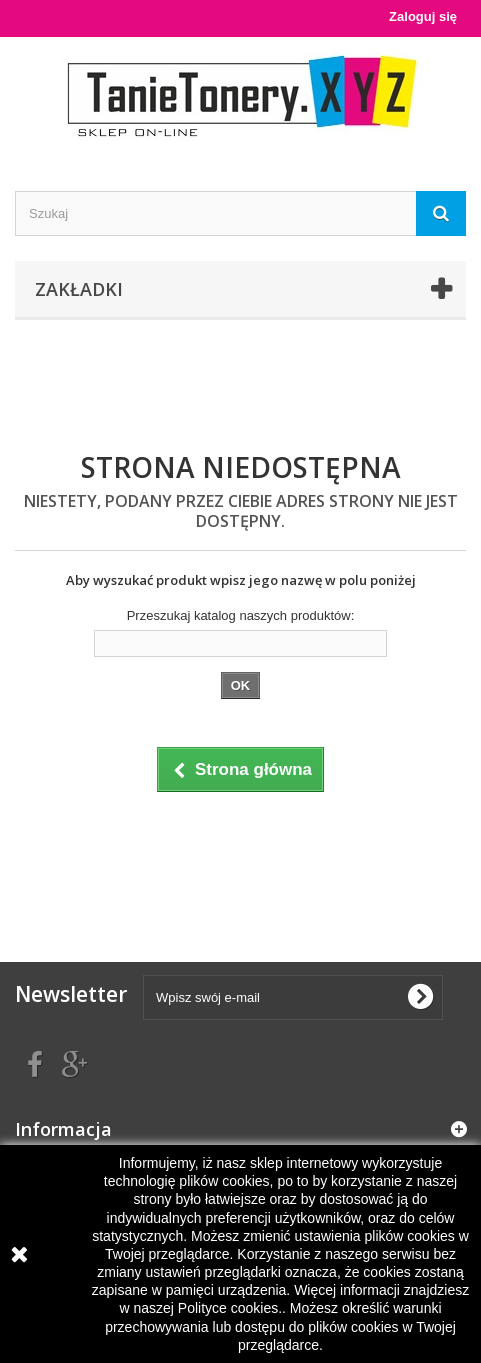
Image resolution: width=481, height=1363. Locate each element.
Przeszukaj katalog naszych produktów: (241, 615)
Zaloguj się (423, 16)
